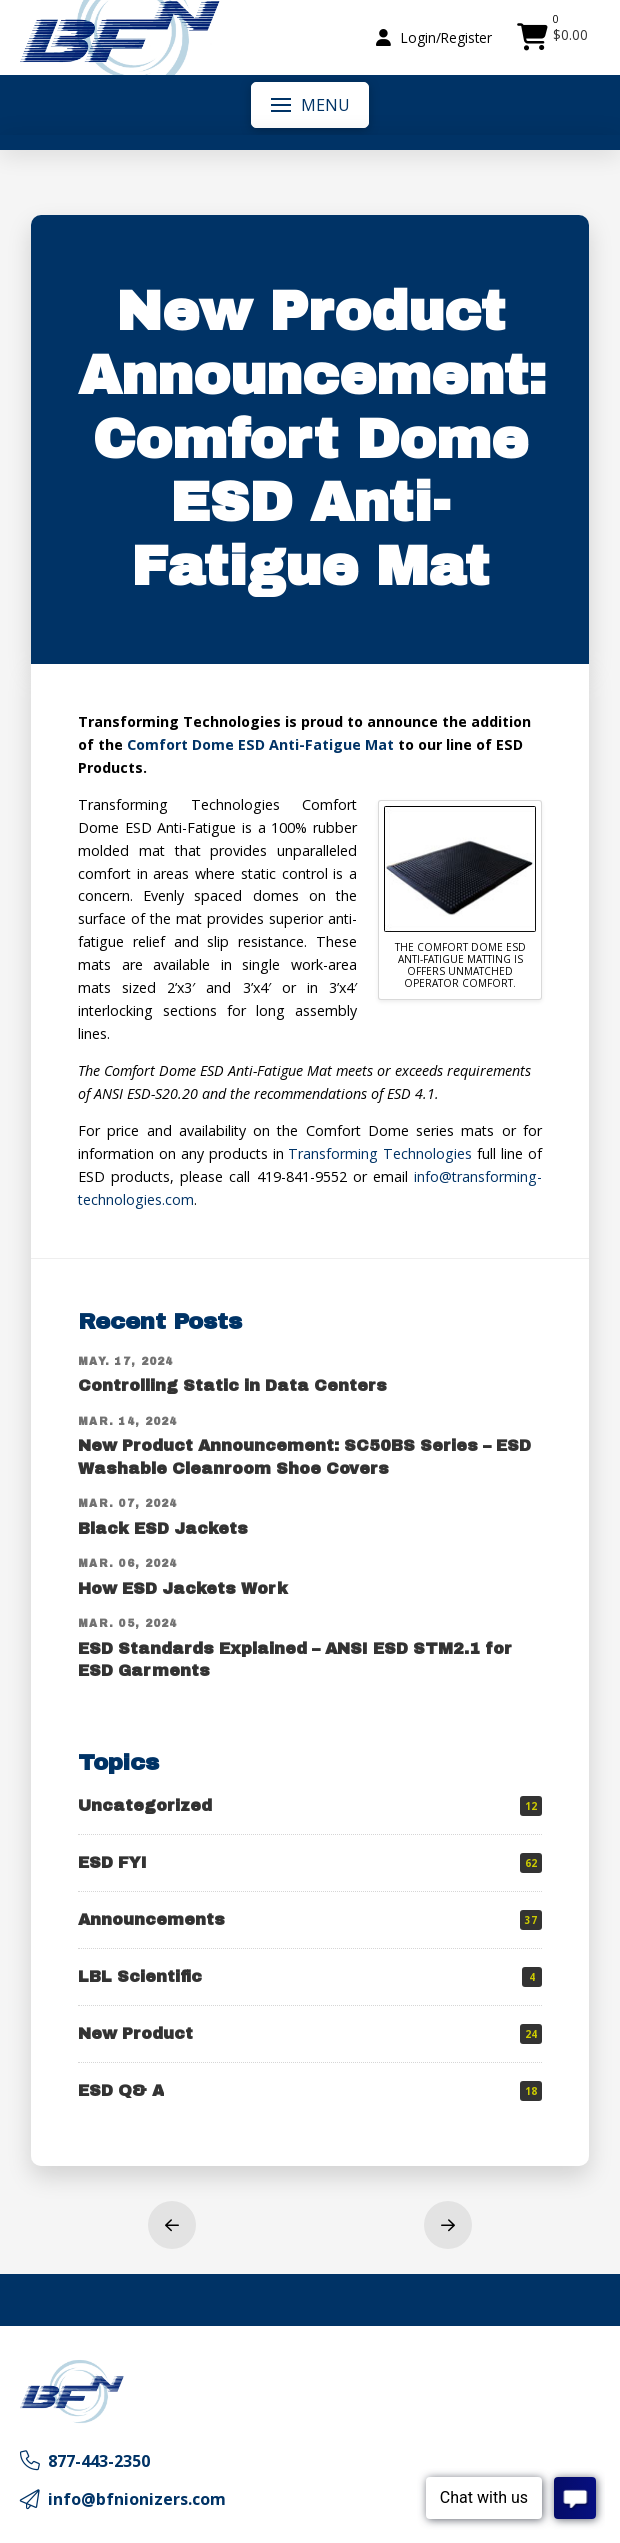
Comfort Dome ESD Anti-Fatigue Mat (260, 744)
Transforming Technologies (380, 1153)
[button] (434, 37)
